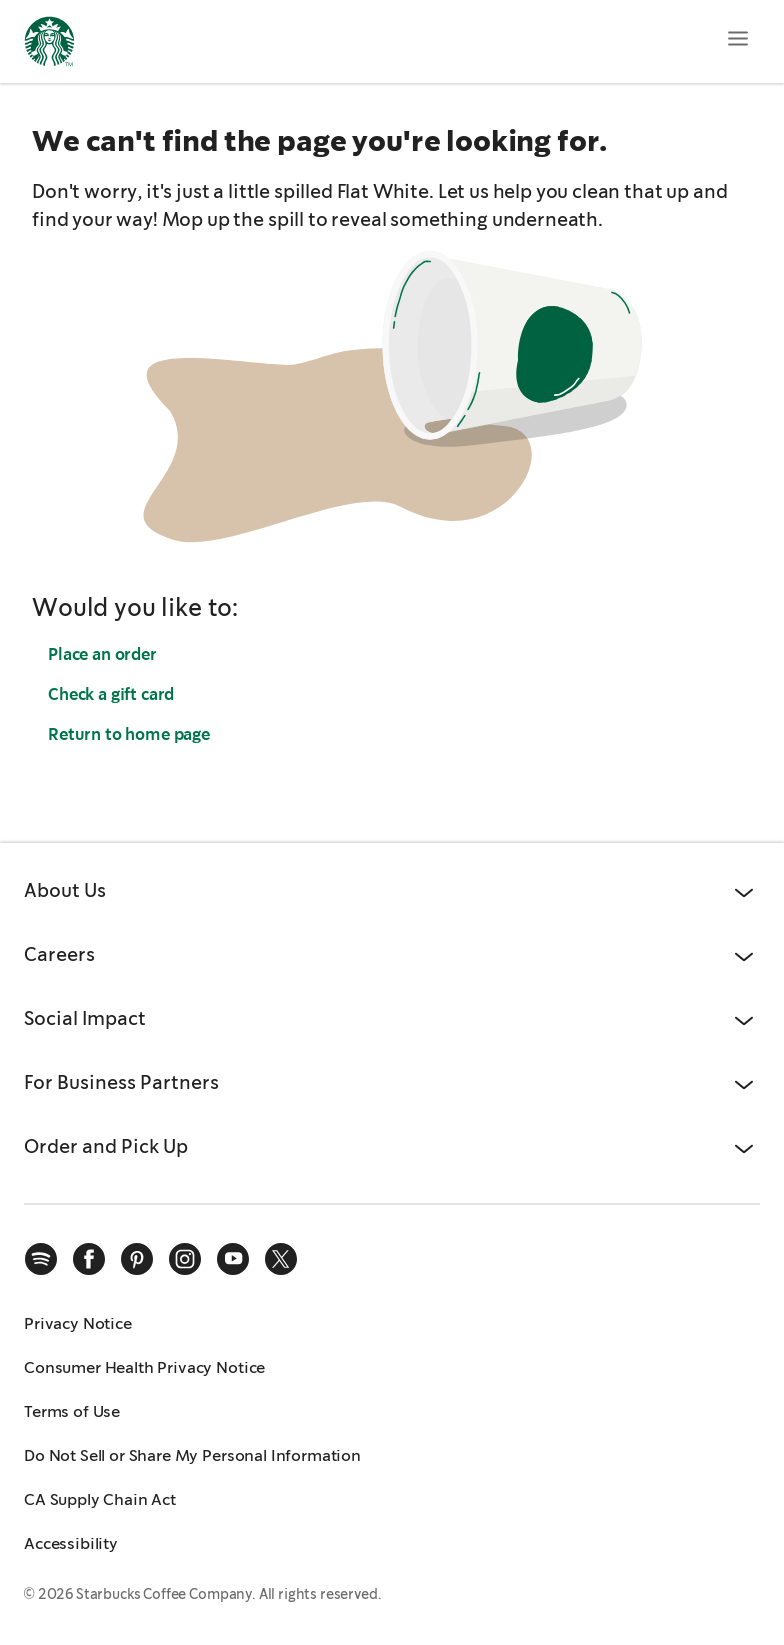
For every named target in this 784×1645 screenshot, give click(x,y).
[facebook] (89, 1259)
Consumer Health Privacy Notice (144, 1367)
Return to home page (129, 734)
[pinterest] (137, 1259)
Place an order (102, 654)
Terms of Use (72, 1411)
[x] (281, 1259)
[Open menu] (738, 38)
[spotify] (41, 1259)
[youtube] (233, 1259)
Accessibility (71, 1543)
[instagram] (185, 1259)
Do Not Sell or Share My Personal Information (192, 1455)
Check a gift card (111, 694)
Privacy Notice (78, 1323)
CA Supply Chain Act (100, 1499)
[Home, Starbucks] (49, 45)
